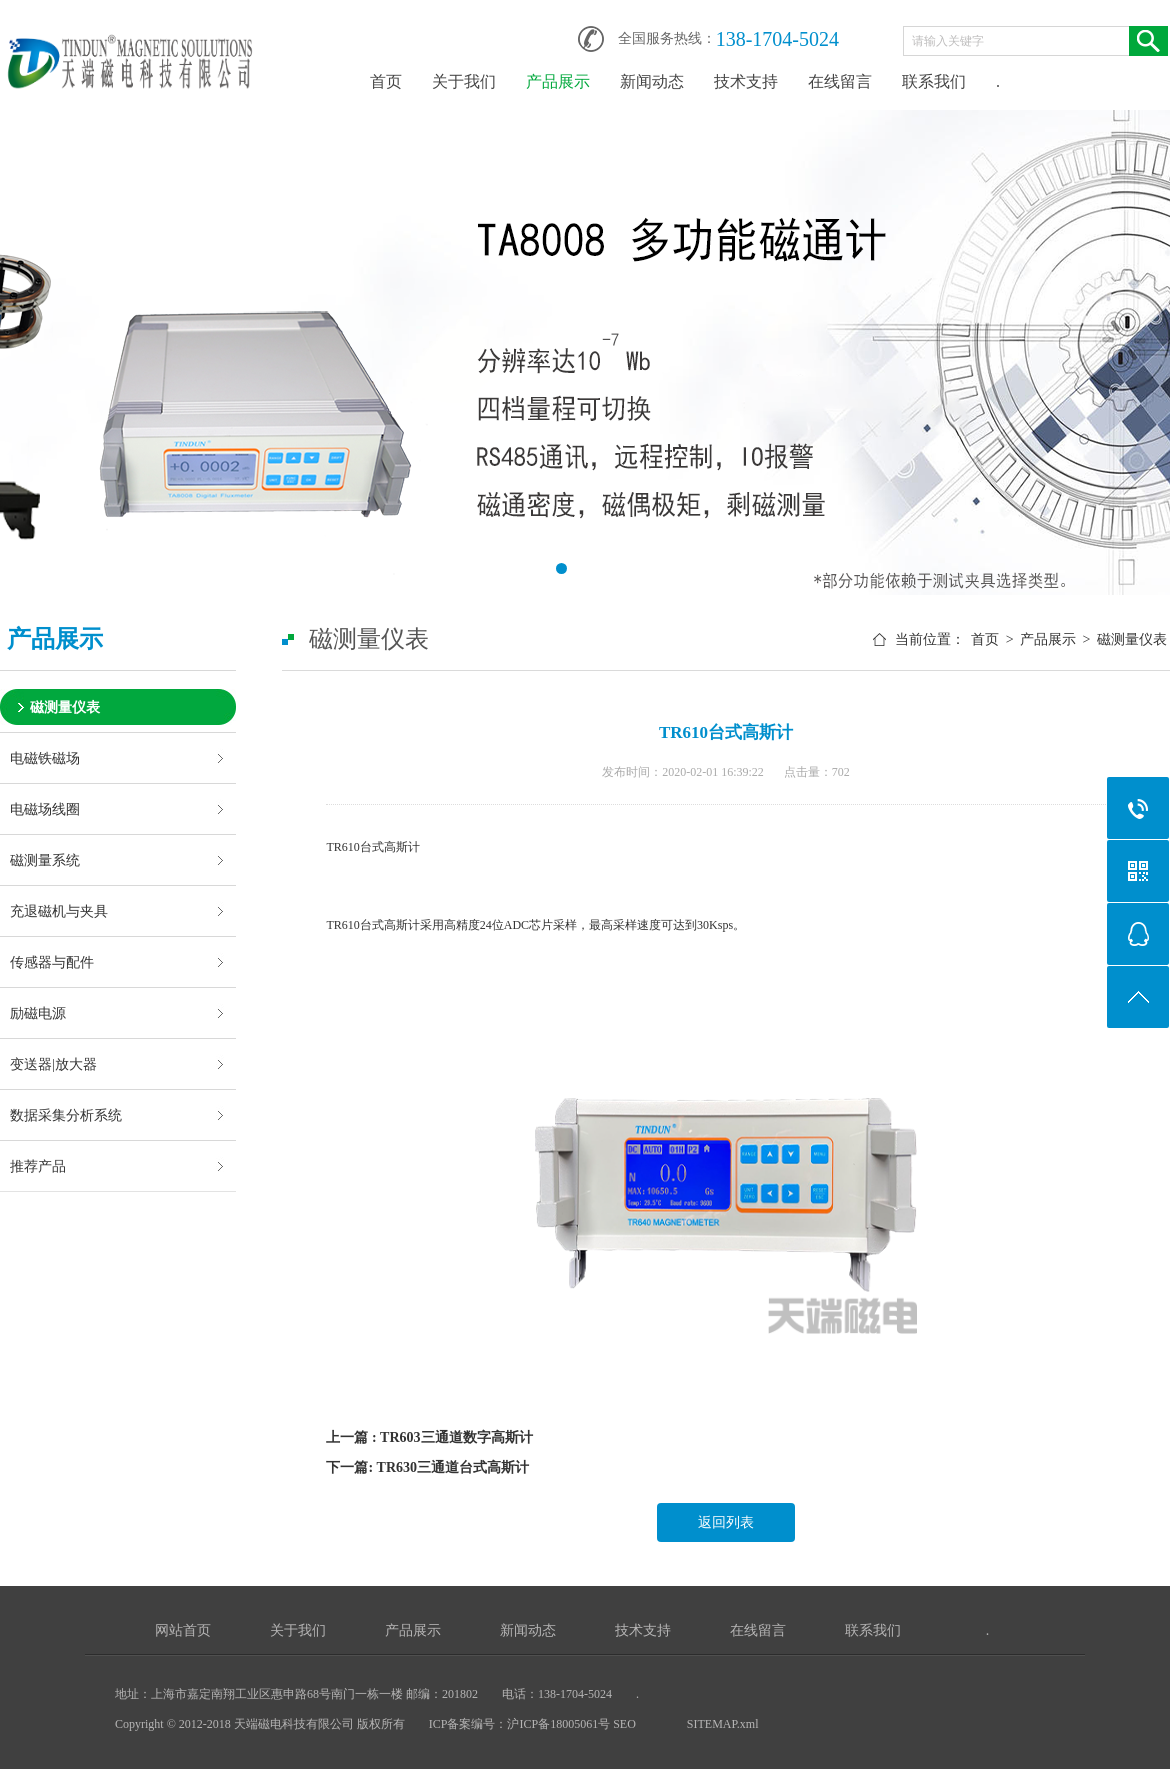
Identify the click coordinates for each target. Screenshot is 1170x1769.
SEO (626, 1724)
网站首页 (183, 1630)
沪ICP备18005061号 (558, 1724)
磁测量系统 (45, 860)
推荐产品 (38, 1166)
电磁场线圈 (45, 809)
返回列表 (726, 1522)
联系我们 (934, 81)
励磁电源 (38, 1013)
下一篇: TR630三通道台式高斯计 (427, 1467)
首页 (386, 81)
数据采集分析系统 (66, 1115)
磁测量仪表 (65, 707)
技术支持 (746, 81)
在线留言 (840, 81)
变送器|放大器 (53, 1064)
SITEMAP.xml (723, 1724)
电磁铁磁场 (45, 758)
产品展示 (558, 81)
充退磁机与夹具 (59, 911)
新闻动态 (652, 81)
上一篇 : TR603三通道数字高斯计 (429, 1437)
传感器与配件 (52, 962)
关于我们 (464, 81)
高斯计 (402, 847)
